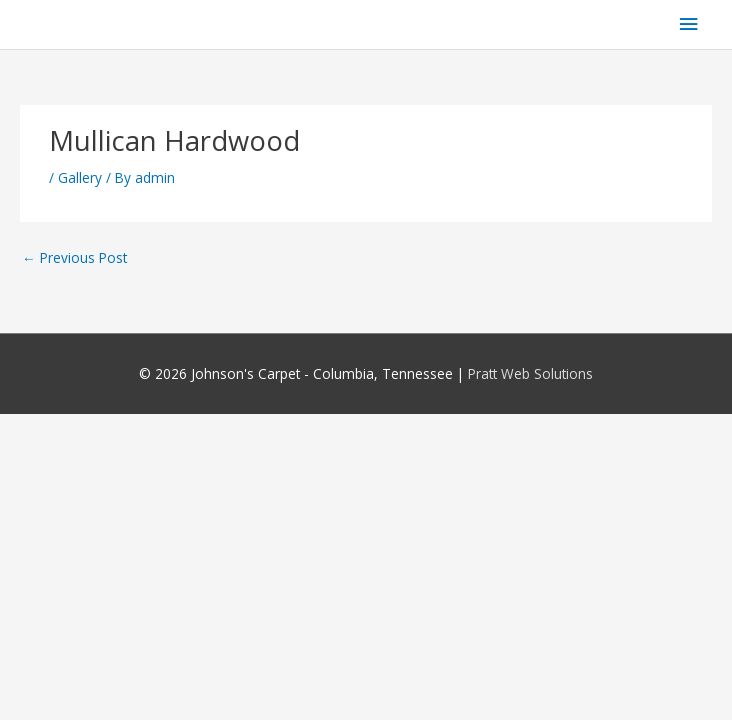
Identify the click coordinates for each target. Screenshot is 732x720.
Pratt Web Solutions (530, 373)
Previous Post (74, 257)
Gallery (80, 177)
